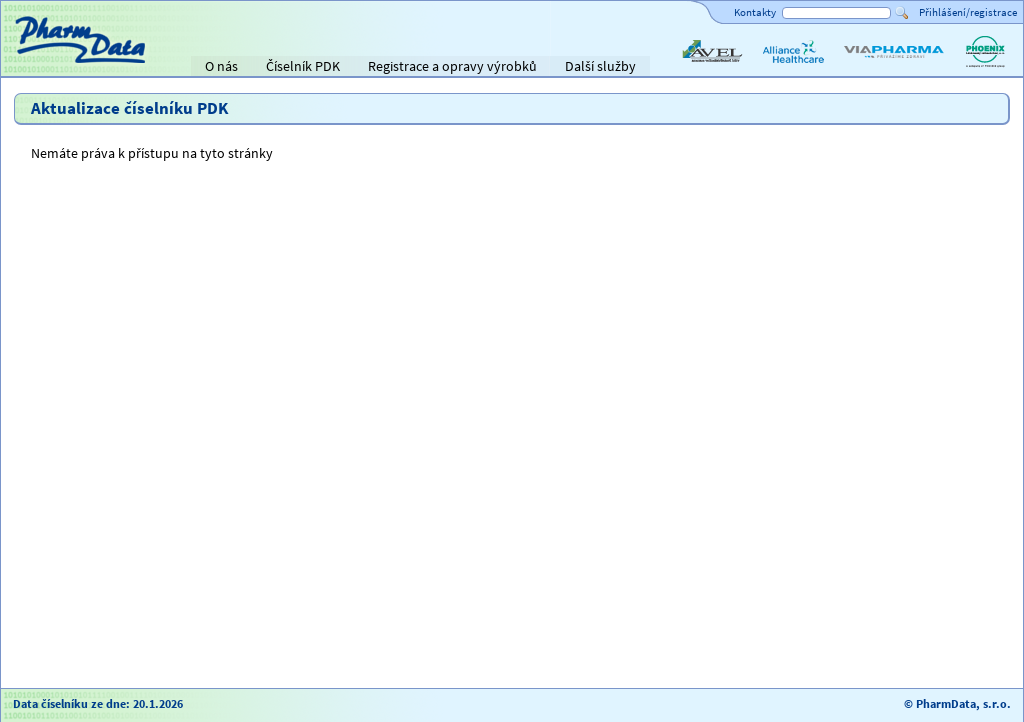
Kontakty (755, 12)
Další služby (600, 66)
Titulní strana (49, 66)
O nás (221, 66)
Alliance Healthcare (792, 68)
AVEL (693, 68)
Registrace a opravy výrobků (452, 66)
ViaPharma (873, 68)
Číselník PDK (303, 66)
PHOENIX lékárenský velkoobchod (985, 68)
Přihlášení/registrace (968, 12)
